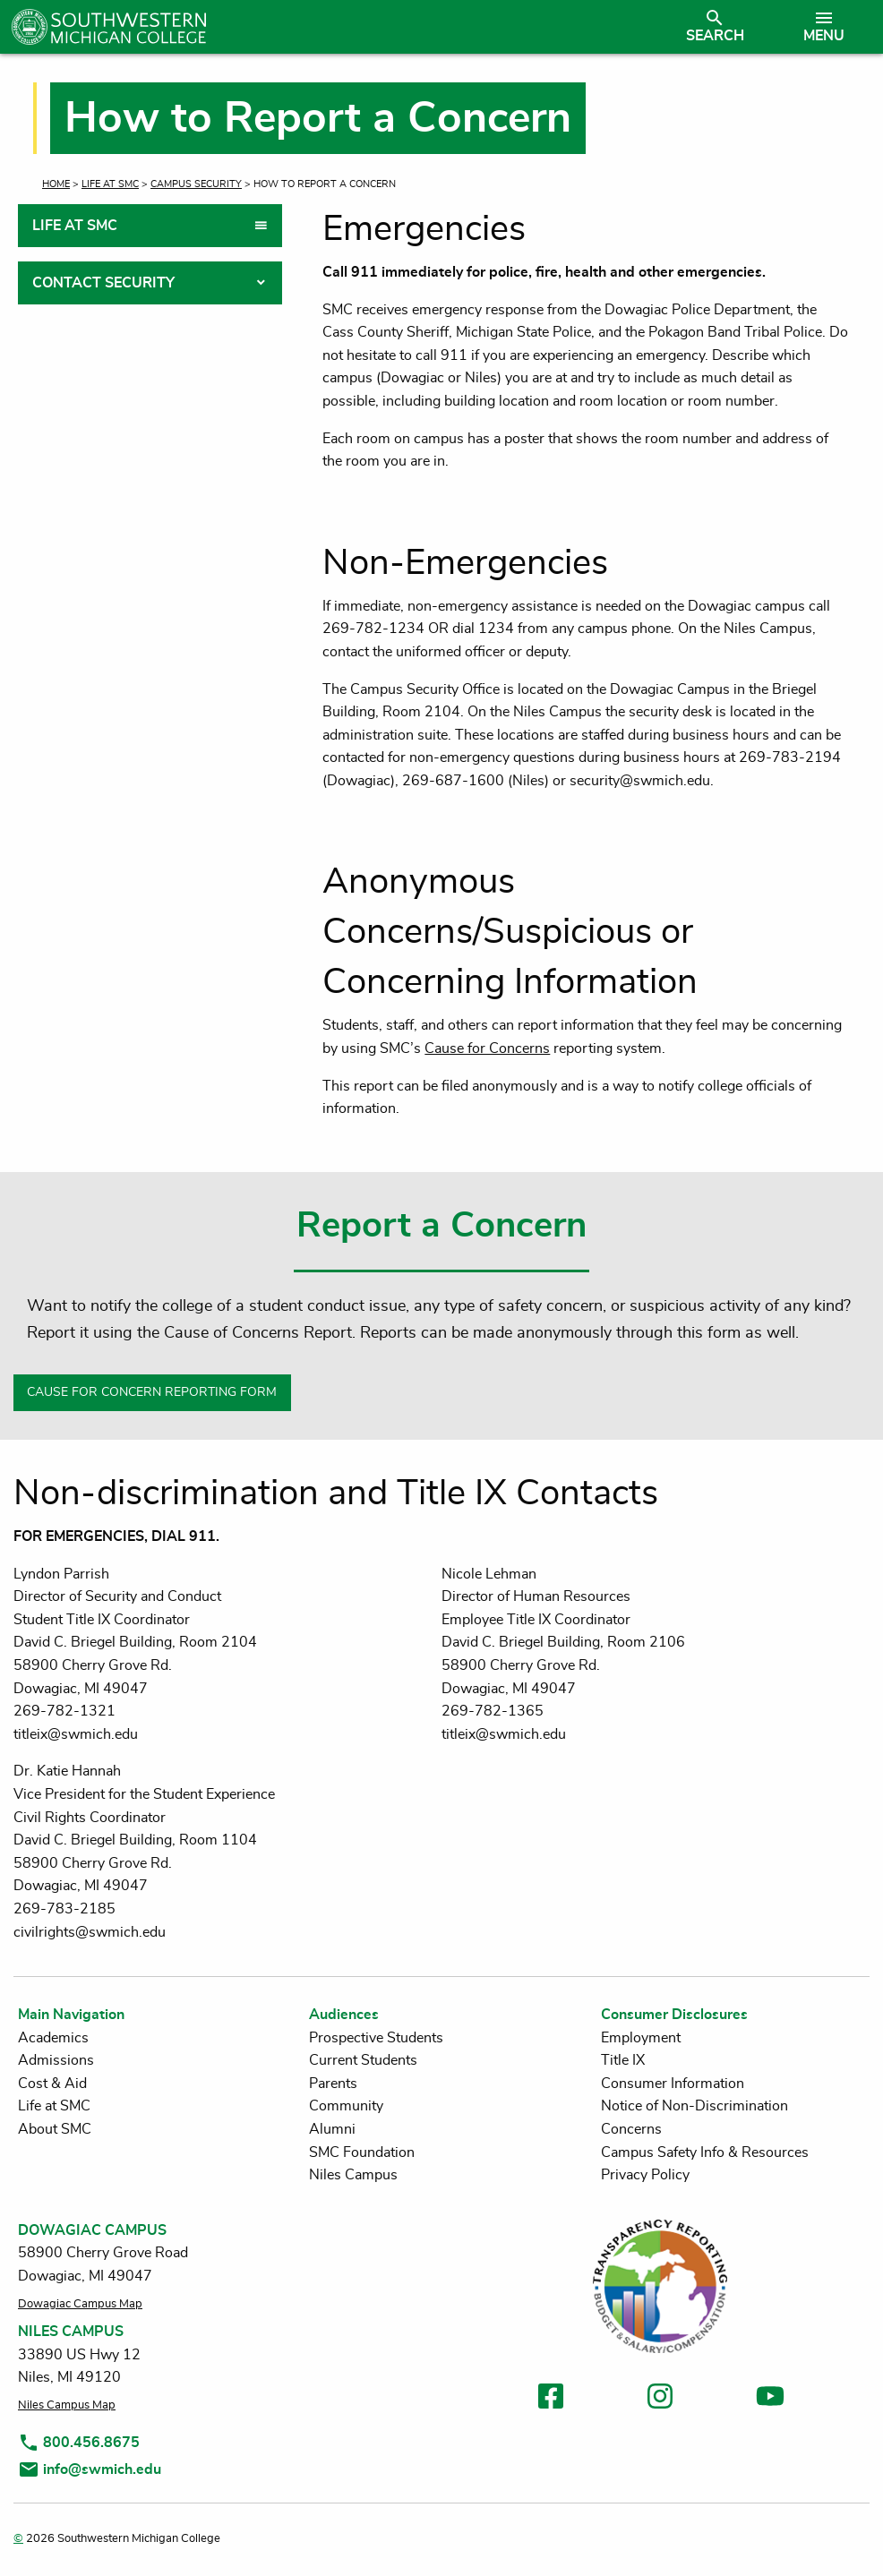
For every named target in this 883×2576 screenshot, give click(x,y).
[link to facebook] (550, 2399)
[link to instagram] (660, 2399)
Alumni (332, 2129)
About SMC (54, 2129)
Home (56, 184)
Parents (333, 2083)
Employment (641, 2038)
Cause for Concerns (487, 1048)
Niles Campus (353, 2175)
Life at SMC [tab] (74, 225)
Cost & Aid (52, 2083)
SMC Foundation (362, 2152)
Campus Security (196, 184)
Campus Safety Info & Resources (705, 2152)
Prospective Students (376, 2038)
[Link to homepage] (336, 27)
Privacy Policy (645, 2175)
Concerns (631, 2129)
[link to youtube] (770, 2399)
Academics (53, 2038)
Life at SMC (110, 184)
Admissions (56, 2060)
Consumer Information (672, 2083)
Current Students (363, 2060)
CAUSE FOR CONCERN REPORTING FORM (152, 1392)
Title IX (623, 2060)
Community (346, 2106)
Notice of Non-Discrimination (694, 2106)
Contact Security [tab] (103, 283)
